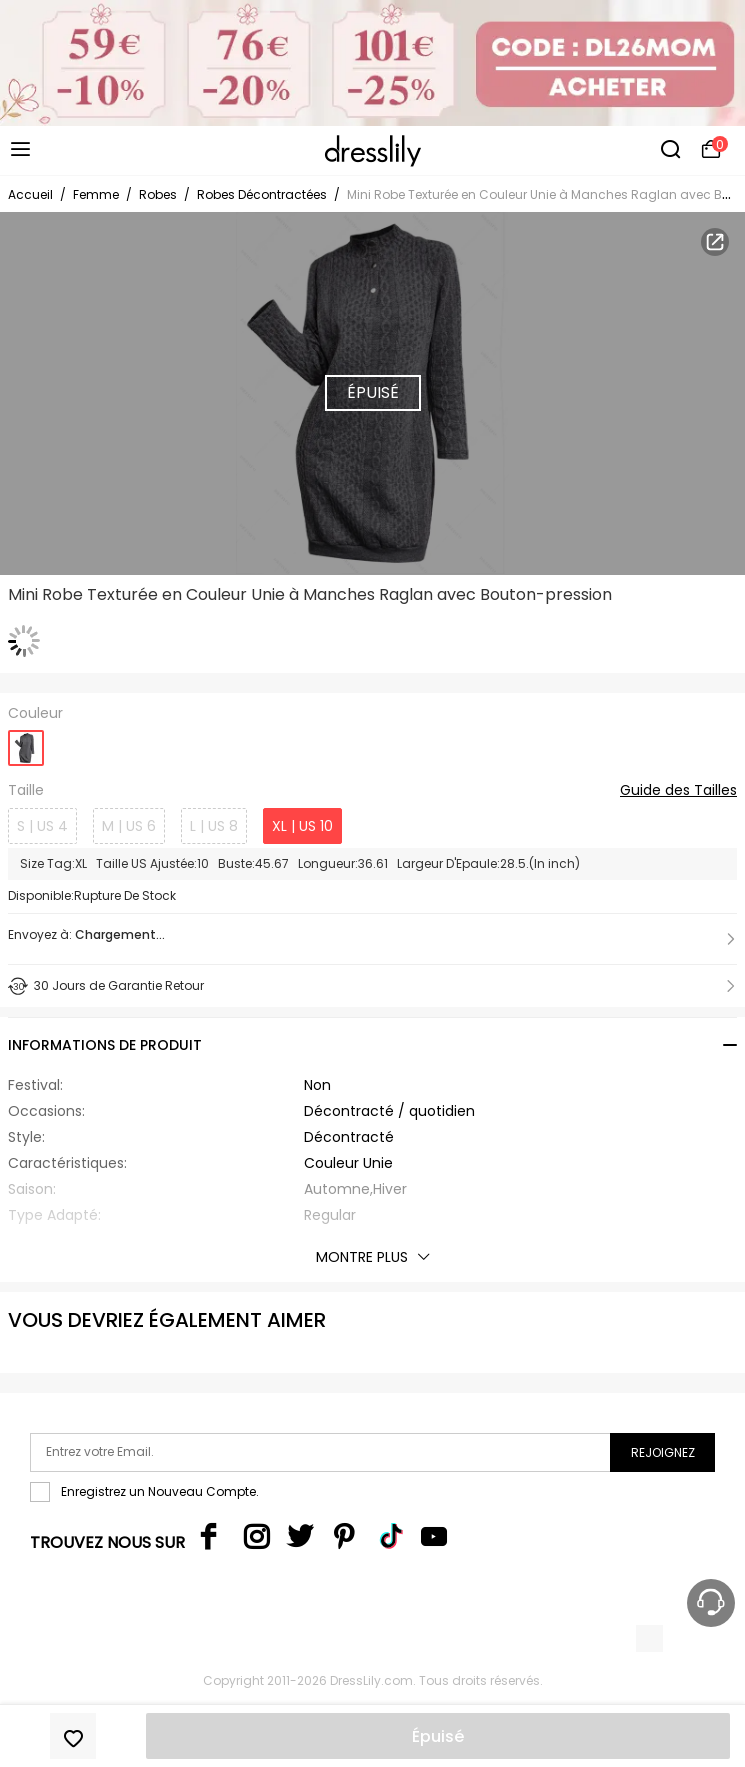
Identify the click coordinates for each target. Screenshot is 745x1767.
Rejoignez (663, 1452)
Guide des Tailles (678, 791)
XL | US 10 (302, 826)
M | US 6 (129, 826)
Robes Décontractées (262, 194)
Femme (96, 194)
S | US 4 (42, 826)
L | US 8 (214, 826)
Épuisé (438, 1736)
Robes (158, 194)
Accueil (30, 194)
